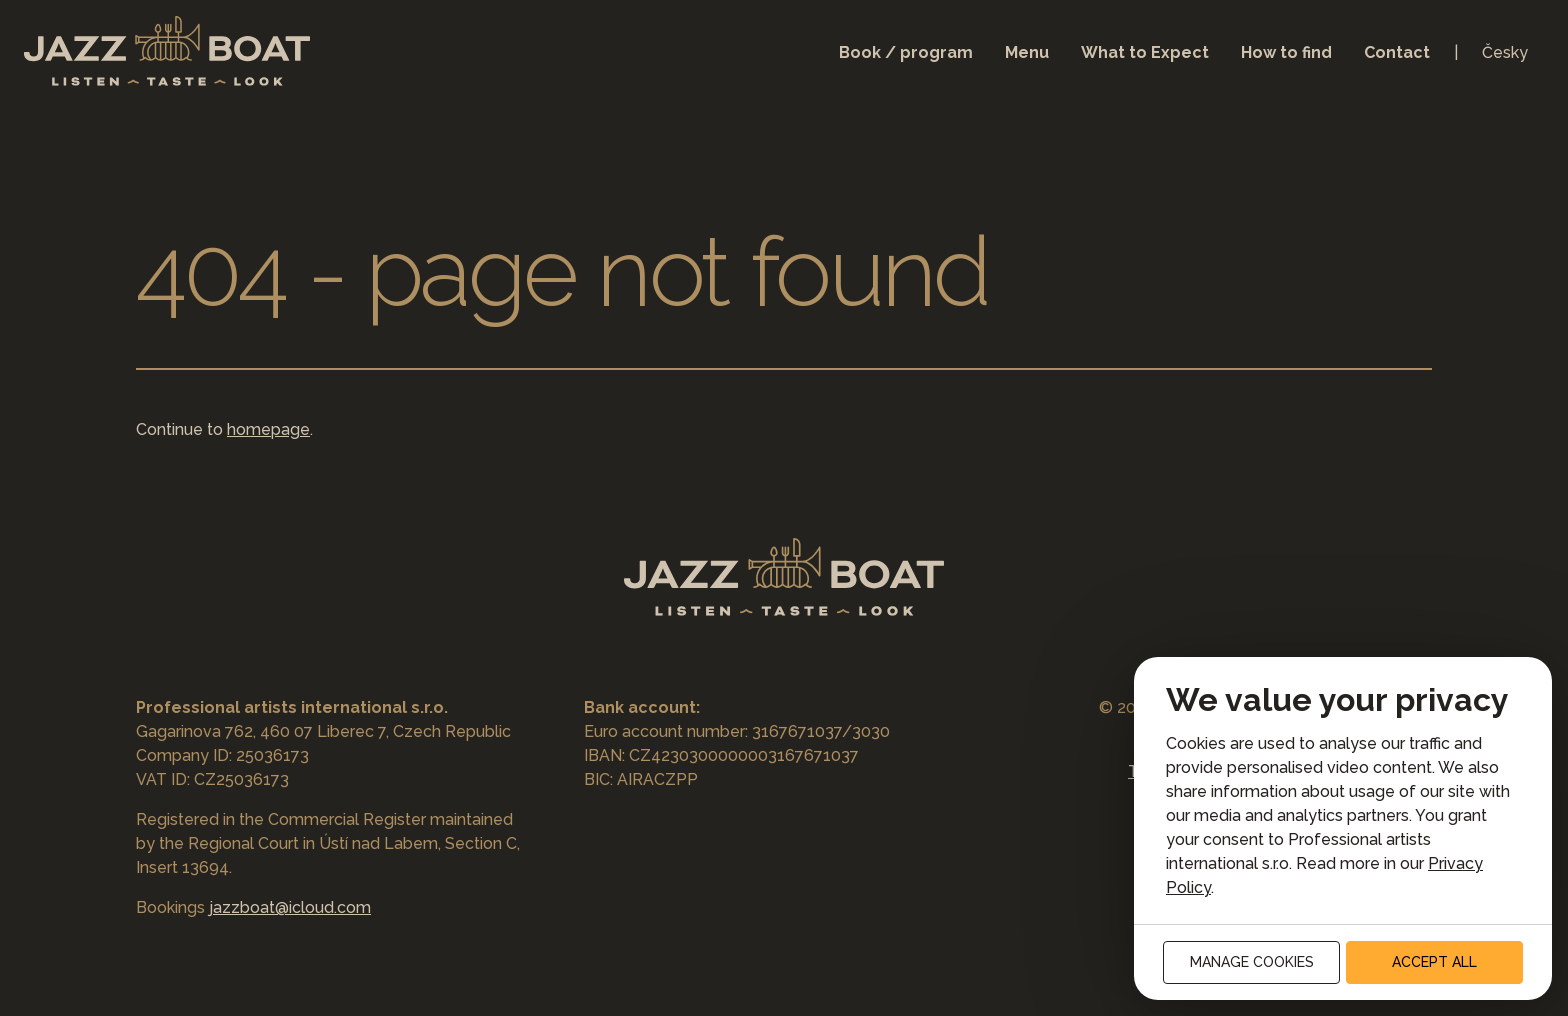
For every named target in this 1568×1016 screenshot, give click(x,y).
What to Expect (1145, 52)
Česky (1505, 52)
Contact (1397, 52)
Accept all (1434, 962)
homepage (268, 429)
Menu (1027, 52)
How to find (1286, 52)
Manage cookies (1252, 962)
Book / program (906, 52)
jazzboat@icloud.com (290, 907)
